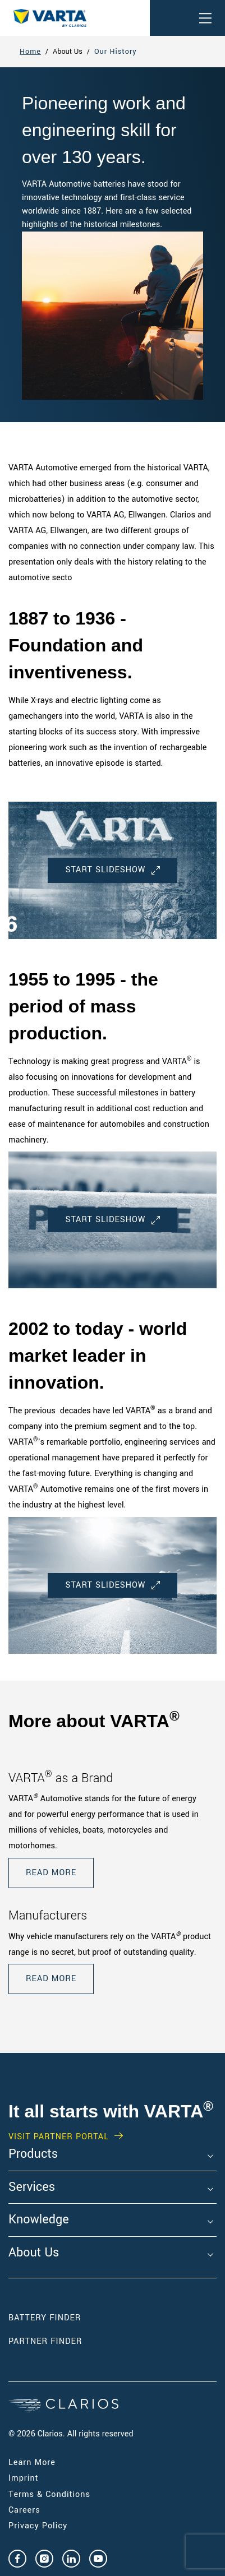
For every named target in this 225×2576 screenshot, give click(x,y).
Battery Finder (44, 2318)
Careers (24, 2510)
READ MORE (51, 1873)
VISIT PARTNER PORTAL (58, 2137)
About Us (33, 2253)
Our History (115, 51)
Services (31, 2187)
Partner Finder (45, 2341)
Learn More (32, 2462)
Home (30, 51)
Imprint (23, 2478)
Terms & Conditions (49, 2494)
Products (33, 2154)
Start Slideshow (112, 870)
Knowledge (38, 2220)
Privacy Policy (37, 2526)
